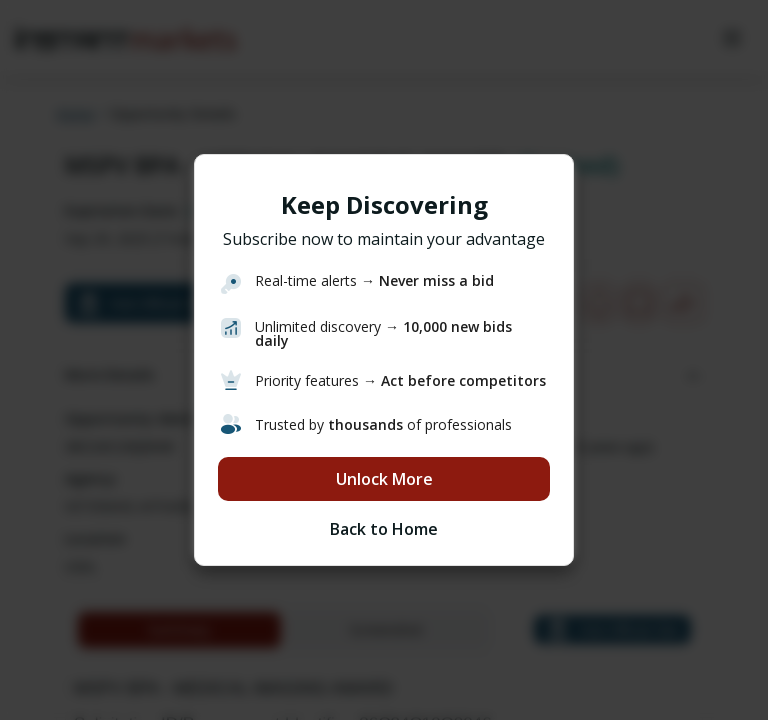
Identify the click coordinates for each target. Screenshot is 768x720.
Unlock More (384, 479)
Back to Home (384, 529)
